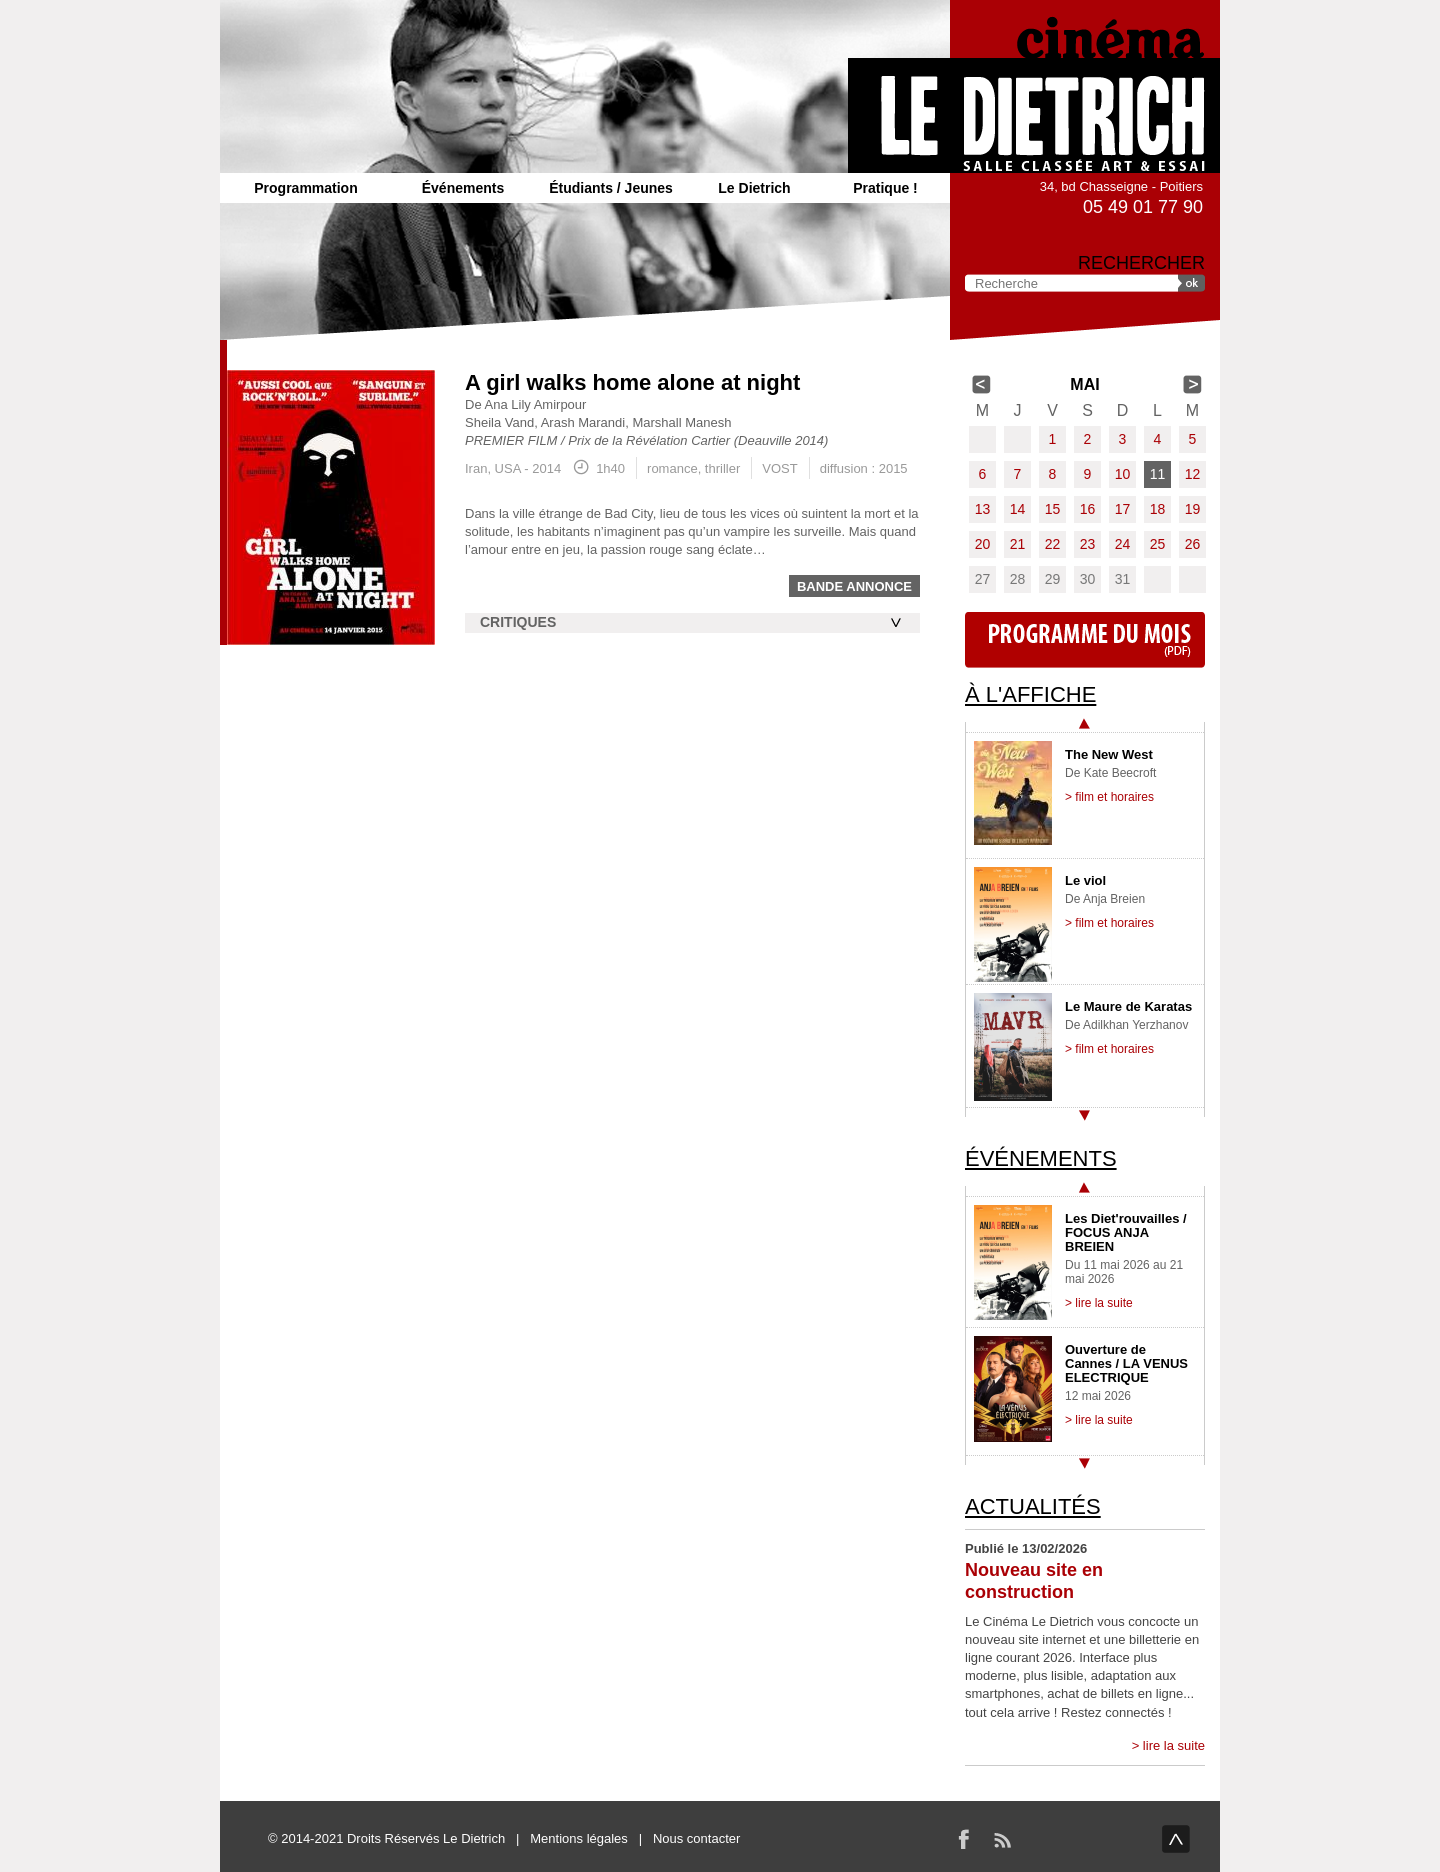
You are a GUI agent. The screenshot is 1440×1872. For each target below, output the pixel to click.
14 (1018, 509)
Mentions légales (579, 1838)
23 (1088, 544)
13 (983, 509)
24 (1123, 544)
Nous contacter (696, 1838)
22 (1053, 544)
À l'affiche (1030, 694)
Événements (463, 188)
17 (1123, 509)
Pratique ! (885, 188)
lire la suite (1174, 1745)
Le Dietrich (754, 188)
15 (1053, 509)
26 (1193, 544)
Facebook (964, 1839)
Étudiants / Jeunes (611, 188)
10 (1123, 474)
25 (1158, 544)
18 (1158, 509)
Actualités (1033, 1506)
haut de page (1176, 1839)
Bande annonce (854, 586)
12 (1193, 474)
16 (1088, 509)
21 (1018, 544)
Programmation (305, 188)
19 (1193, 509)
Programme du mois (1085, 640)
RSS (1002, 1839)
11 (1158, 474)
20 (983, 544)
